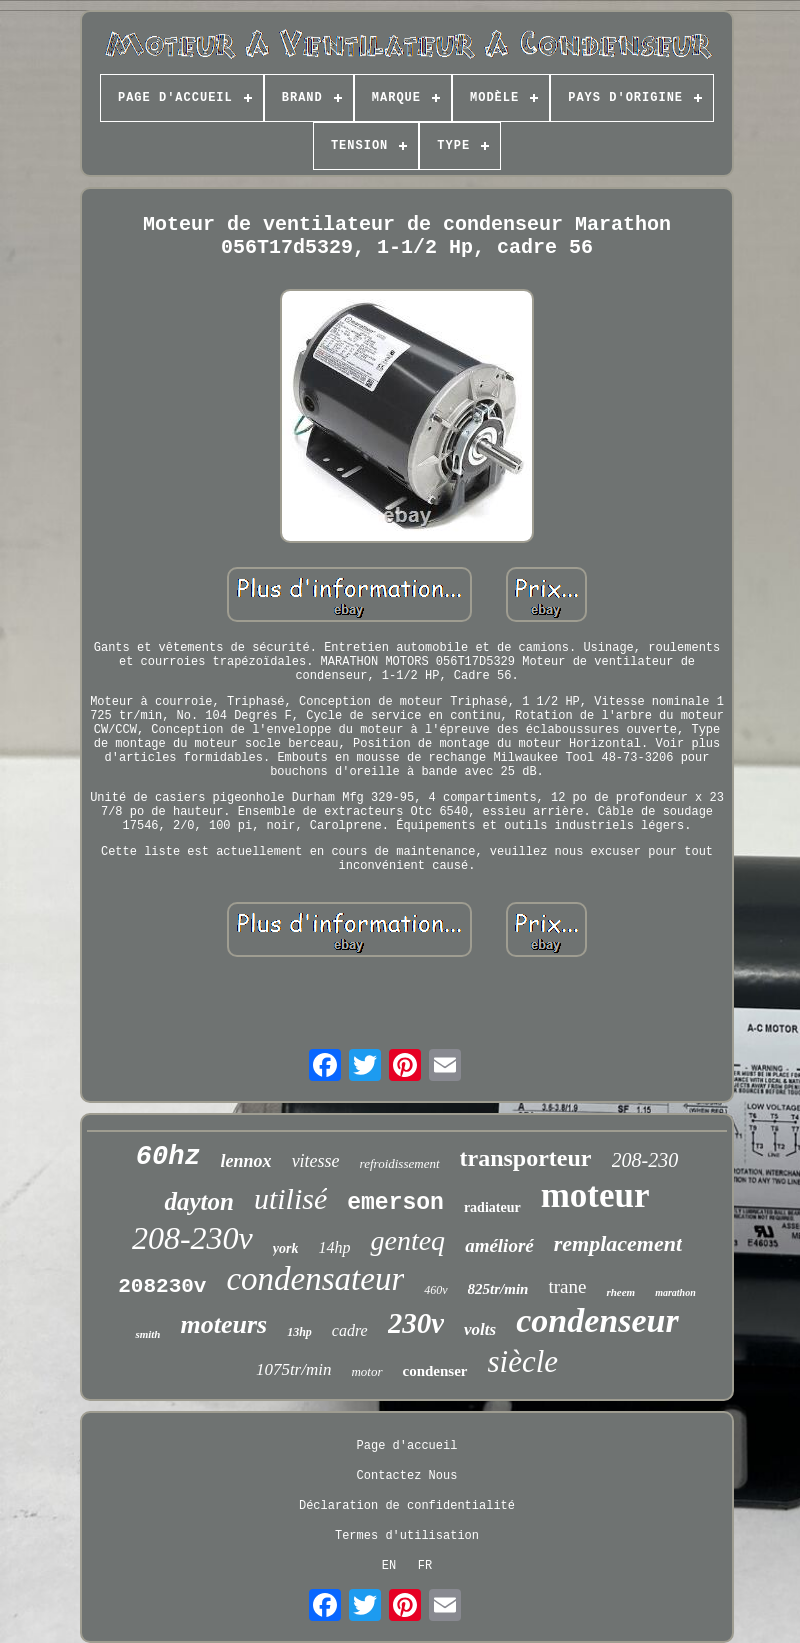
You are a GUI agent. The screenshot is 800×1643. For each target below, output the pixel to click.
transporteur (526, 1158)
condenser (435, 1371)
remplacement (618, 1243)
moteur (595, 1195)
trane (567, 1286)
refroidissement (400, 1163)
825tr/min (498, 1289)
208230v (162, 1286)
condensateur (315, 1279)
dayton (198, 1201)
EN (389, 1566)
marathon (675, 1292)
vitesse (316, 1161)
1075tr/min (294, 1369)
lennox (246, 1161)
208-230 (645, 1160)
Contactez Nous (407, 1476)
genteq (407, 1240)
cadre (350, 1330)
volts (480, 1329)
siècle (523, 1361)
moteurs (223, 1324)
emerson (395, 1203)
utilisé (290, 1198)
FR (425, 1566)
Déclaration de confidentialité (407, 1506)
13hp (299, 1332)
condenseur (597, 1320)
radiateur (492, 1207)
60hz (168, 1157)
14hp (334, 1247)
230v (416, 1323)
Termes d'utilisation (407, 1536)
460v (435, 1290)
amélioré (499, 1245)
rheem (620, 1292)
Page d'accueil (407, 1446)
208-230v (192, 1238)
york (286, 1248)
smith (147, 1334)
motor (366, 1371)
